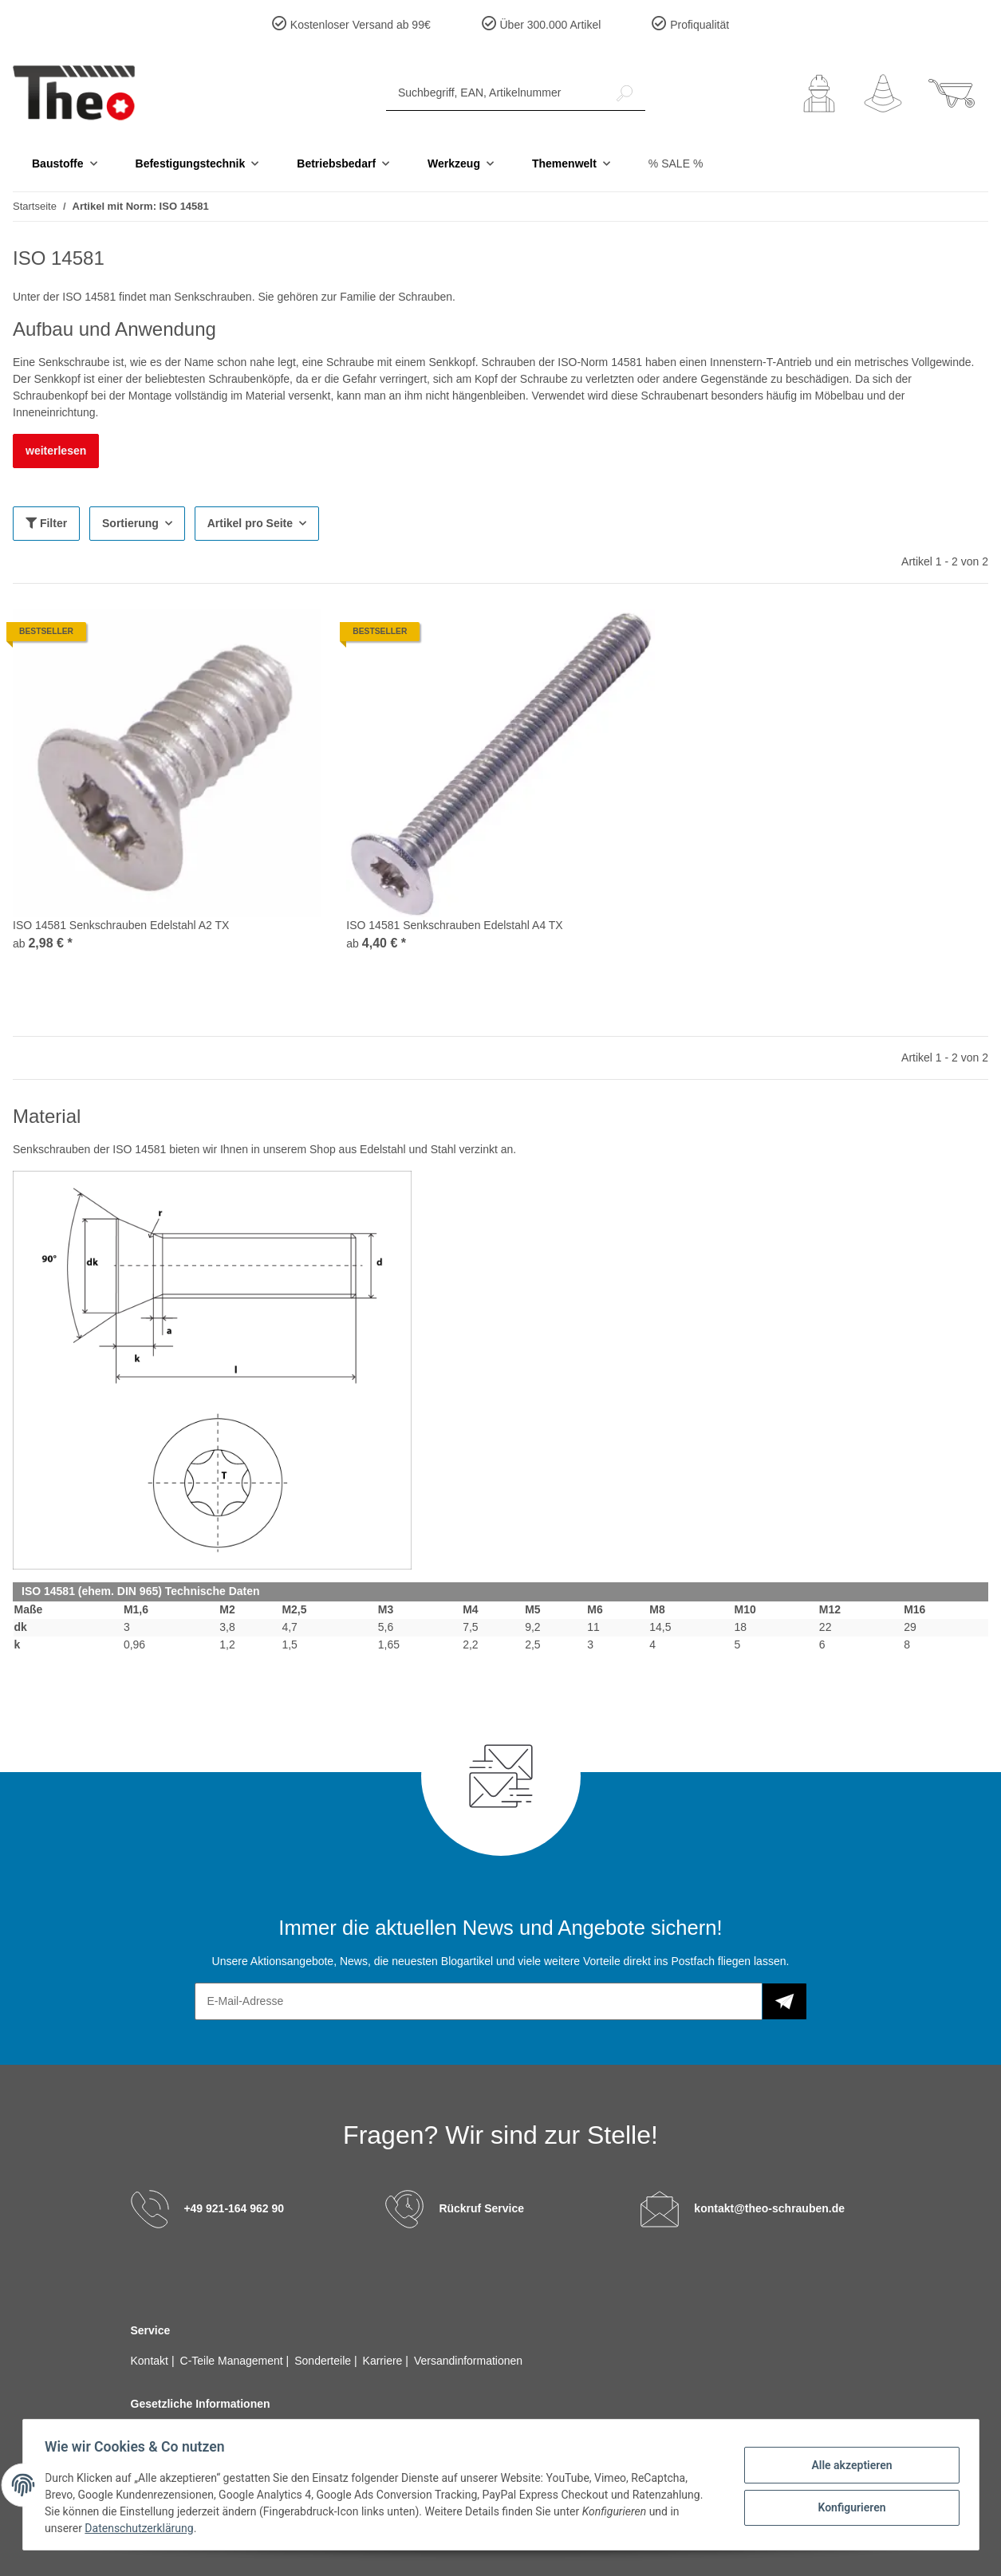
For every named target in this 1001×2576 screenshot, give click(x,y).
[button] (819, 93)
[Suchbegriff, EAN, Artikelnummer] (495, 93)
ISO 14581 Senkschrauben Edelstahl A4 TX (454, 925)
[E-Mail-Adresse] (479, 2001)
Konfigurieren (848, 2506)
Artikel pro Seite (250, 523)
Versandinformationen (468, 2360)
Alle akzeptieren (848, 2465)
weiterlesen (56, 450)
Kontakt (151, 2360)
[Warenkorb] (951, 93)
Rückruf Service (481, 2208)
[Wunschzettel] (883, 93)
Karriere (384, 2360)
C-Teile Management (233, 2360)
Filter (46, 523)
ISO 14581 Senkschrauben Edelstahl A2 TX (121, 925)
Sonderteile (324, 2360)
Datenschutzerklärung (143, 2528)
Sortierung (130, 523)
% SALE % (675, 163)
